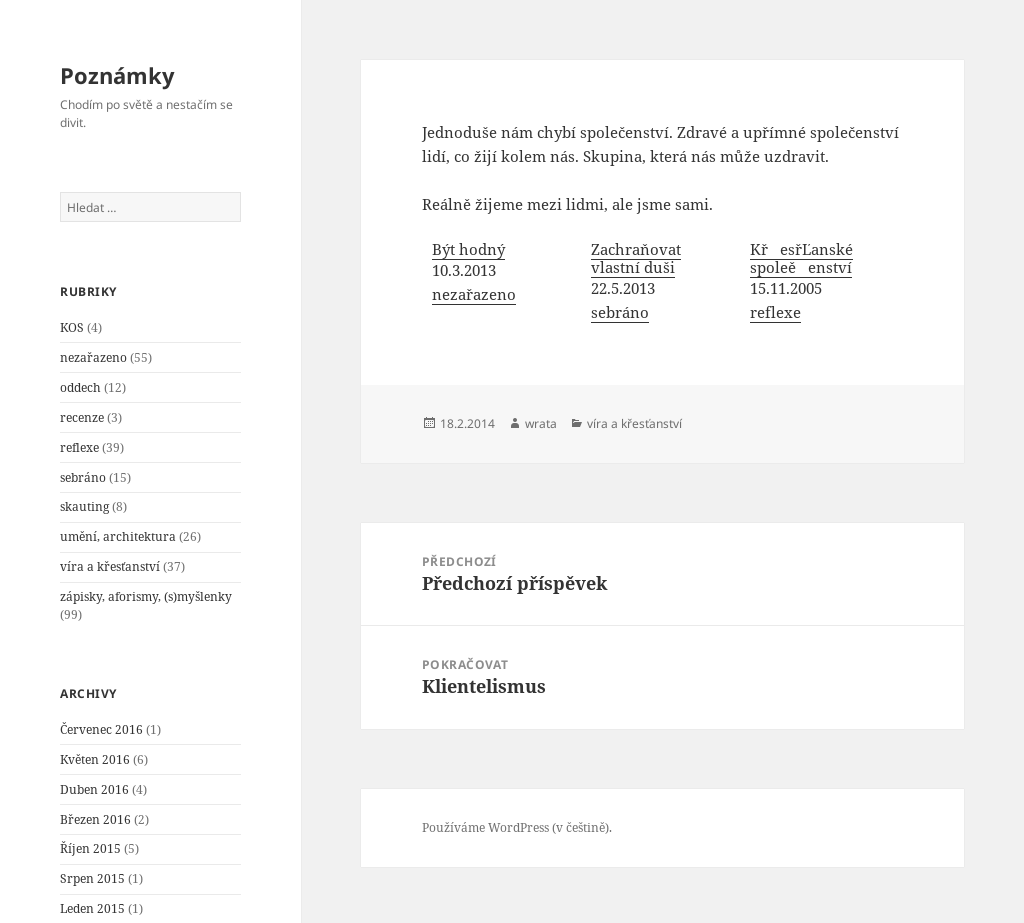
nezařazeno (93, 357)
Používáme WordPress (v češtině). (517, 827)
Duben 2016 (94, 789)
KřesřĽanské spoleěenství (801, 258)
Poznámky (117, 75)
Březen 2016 (95, 819)
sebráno (83, 477)
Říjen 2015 (90, 848)
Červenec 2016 (101, 729)
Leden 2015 (92, 908)
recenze (82, 417)
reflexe (79, 447)
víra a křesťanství (110, 566)
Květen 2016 (95, 759)
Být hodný (468, 249)
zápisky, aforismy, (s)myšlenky (146, 596)
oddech (80, 387)
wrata (541, 423)
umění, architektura (118, 536)
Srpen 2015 (92, 878)
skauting (84, 506)
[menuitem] (501, 282)
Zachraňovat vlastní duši (636, 258)
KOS (72, 327)
